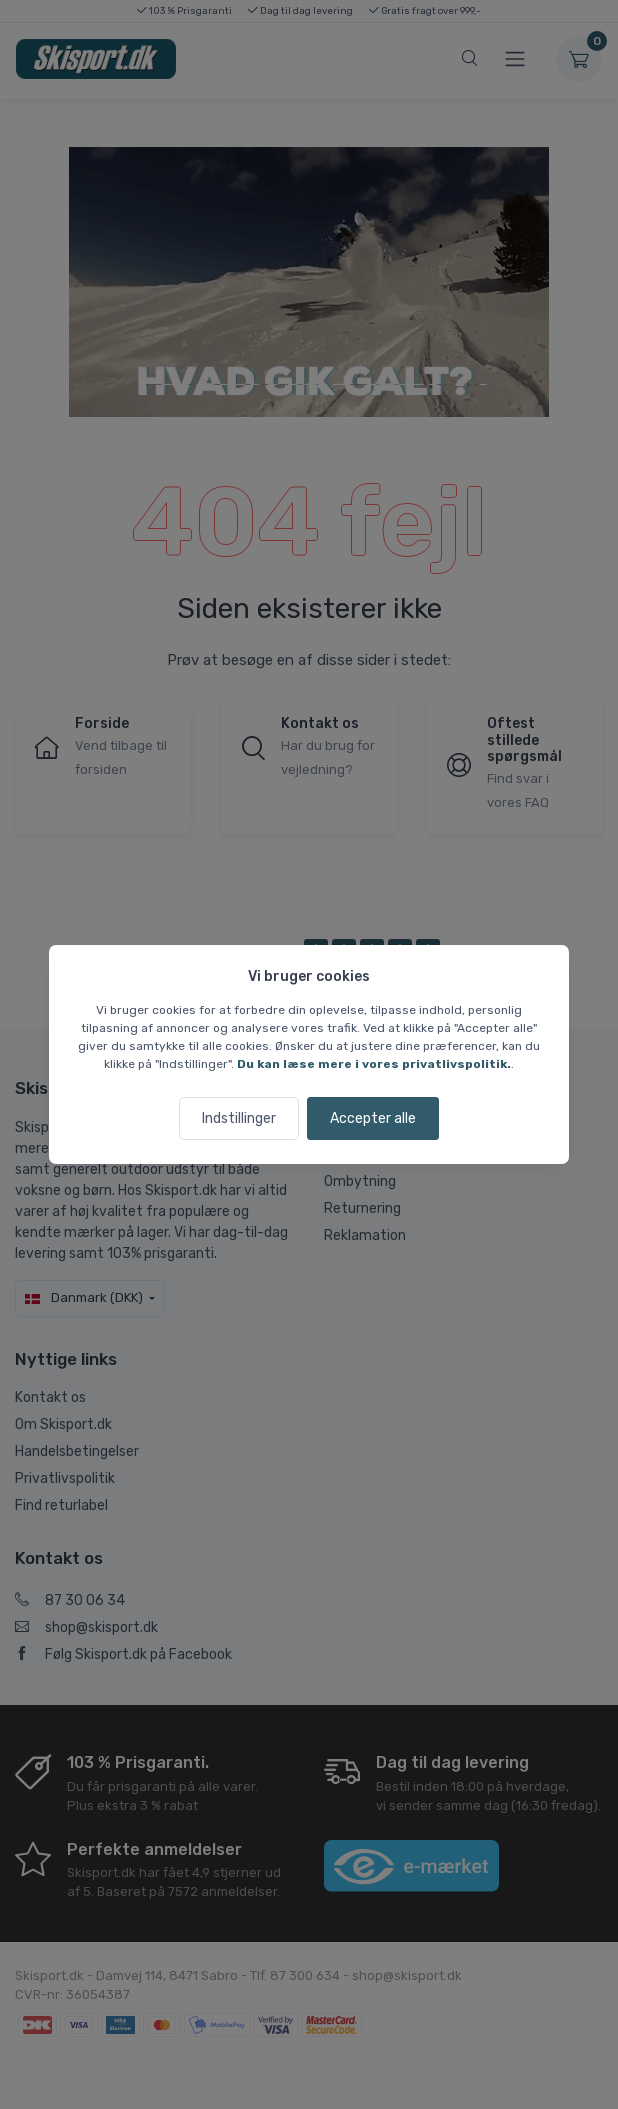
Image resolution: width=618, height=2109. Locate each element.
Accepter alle (373, 1118)
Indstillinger (239, 1118)
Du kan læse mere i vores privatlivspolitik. (374, 1064)
